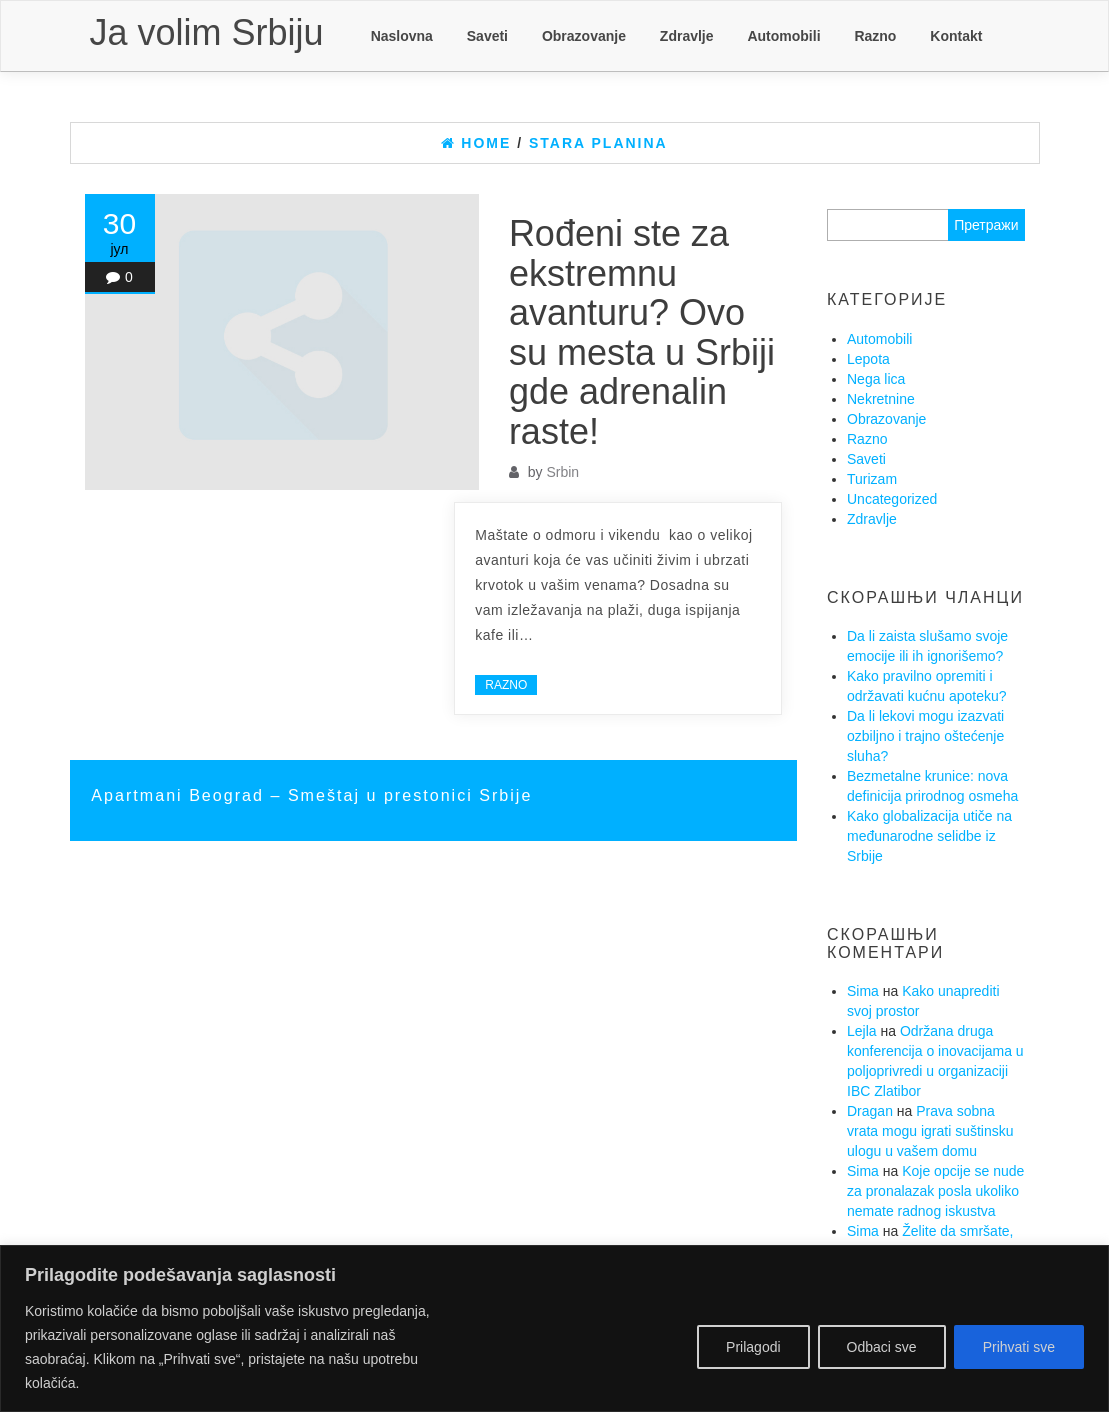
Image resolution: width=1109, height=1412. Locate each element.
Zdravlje (687, 36)
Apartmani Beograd (180, 795)
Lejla (862, 1031)
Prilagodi (753, 1347)
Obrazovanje (584, 36)
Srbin (562, 472)
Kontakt (956, 36)
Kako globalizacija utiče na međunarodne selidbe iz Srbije (929, 836)
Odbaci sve (882, 1347)
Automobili (783, 36)
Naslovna (402, 36)
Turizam (872, 479)
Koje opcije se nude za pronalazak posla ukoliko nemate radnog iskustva (935, 1191)
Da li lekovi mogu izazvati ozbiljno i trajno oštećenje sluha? (925, 736)
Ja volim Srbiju (207, 32)
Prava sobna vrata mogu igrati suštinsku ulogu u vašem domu (930, 1131)
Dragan (870, 1111)
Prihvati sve (1019, 1347)
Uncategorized (892, 499)
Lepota (868, 359)
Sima (863, 991)
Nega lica (876, 379)
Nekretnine (881, 399)
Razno (875, 36)
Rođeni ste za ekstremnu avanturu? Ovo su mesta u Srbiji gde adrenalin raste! (642, 332)
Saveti (487, 36)
